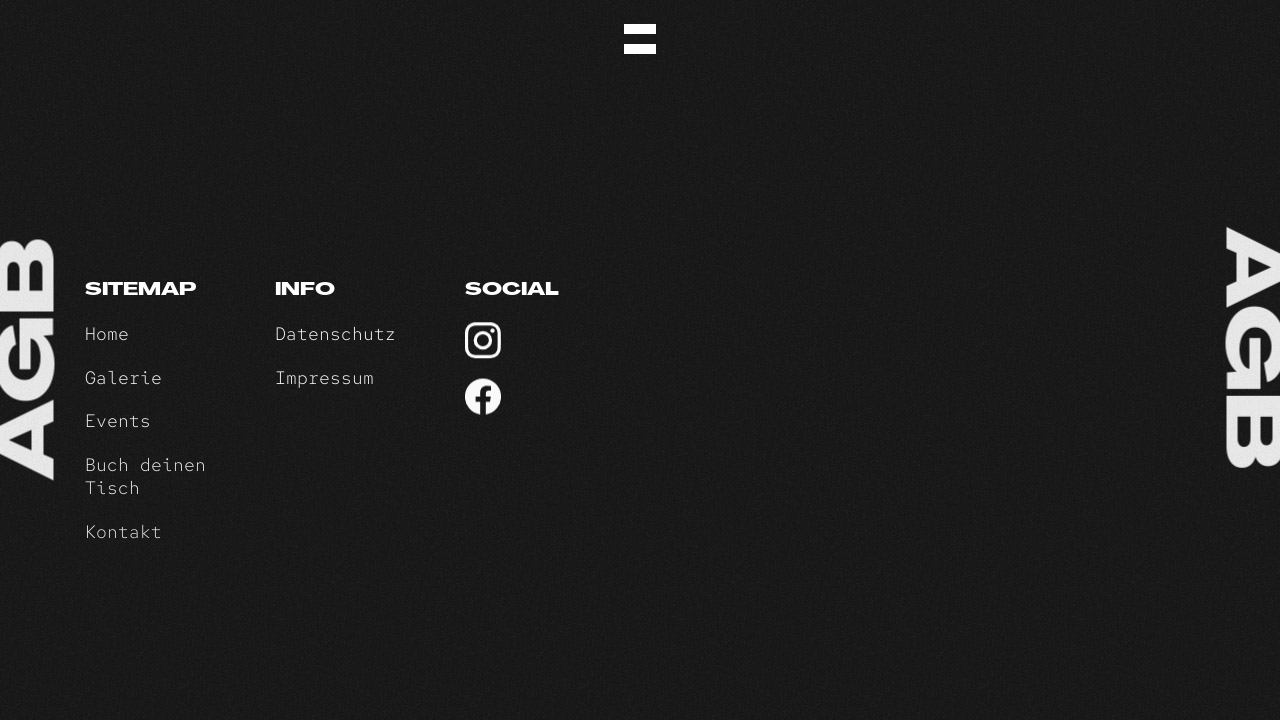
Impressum (324, 377)
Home (107, 333)
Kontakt (123, 533)
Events (118, 420)
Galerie (123, 377)
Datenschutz (335, 333)
